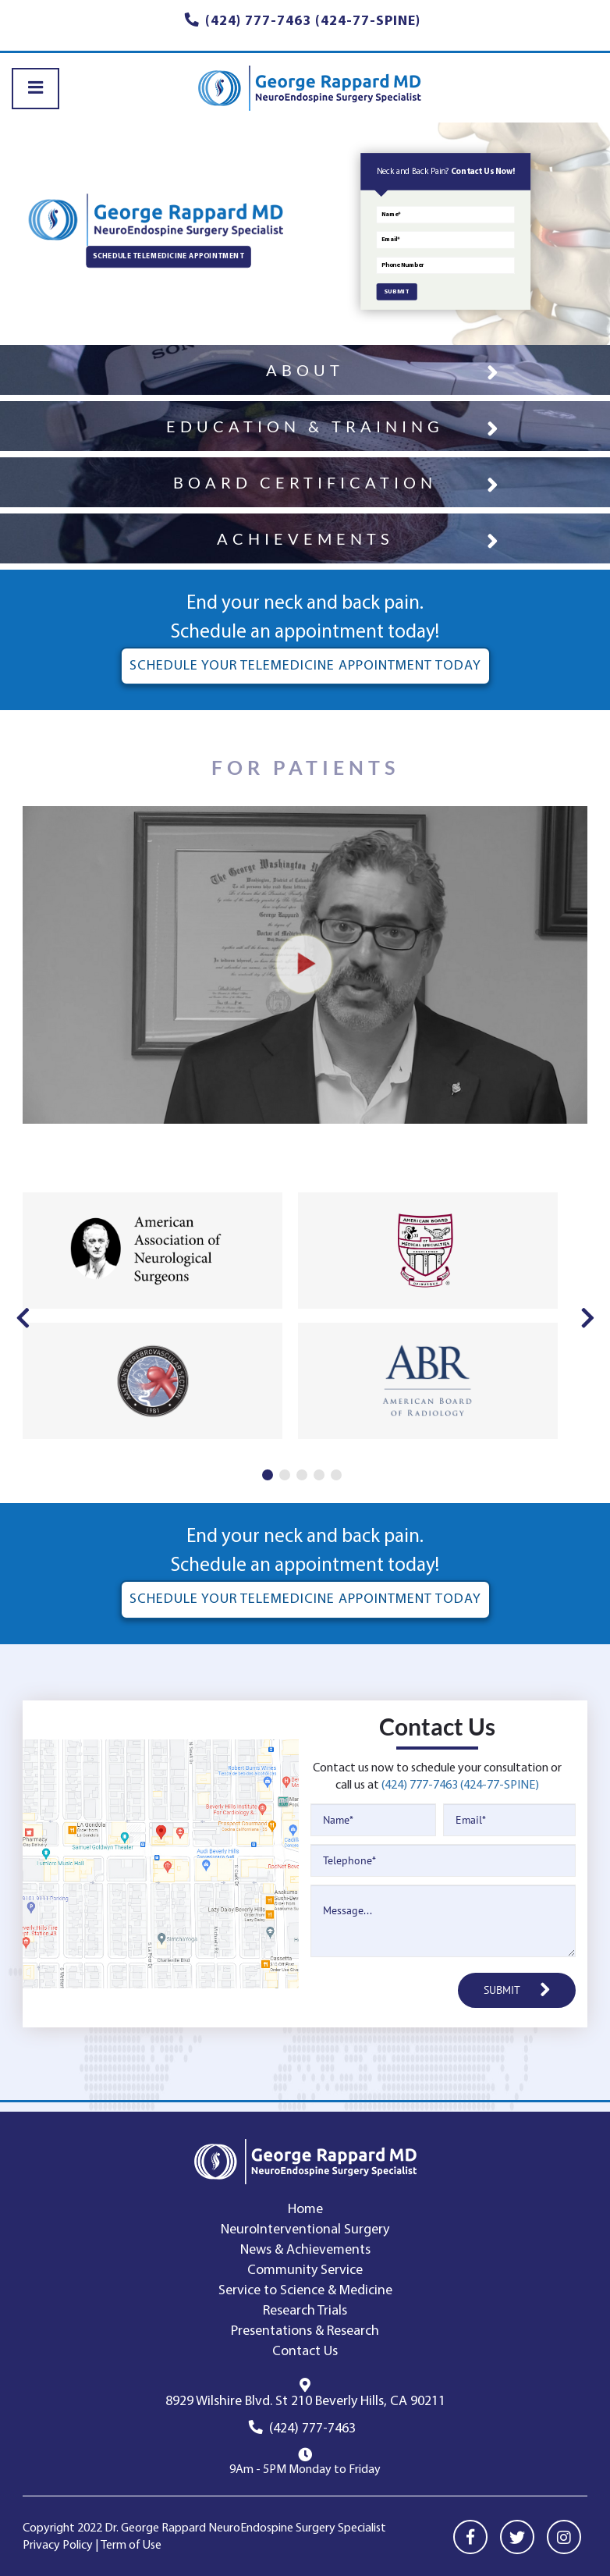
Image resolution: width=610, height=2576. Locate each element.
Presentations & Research (305, 2331)
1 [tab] (267, 1474)
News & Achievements (305, 2250)
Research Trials (305, 2311)
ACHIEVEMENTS (305, 538)
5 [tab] (336, 1474)
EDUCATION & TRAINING (305, 426)
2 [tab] (284, 1474)
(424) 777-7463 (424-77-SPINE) (460, 1785)
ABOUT (305, 370)
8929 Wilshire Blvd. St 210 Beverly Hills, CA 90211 (305, 2401)
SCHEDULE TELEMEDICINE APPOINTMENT (168, 257)
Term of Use (131, 2545)
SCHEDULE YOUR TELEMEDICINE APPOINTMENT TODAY (305, 666)
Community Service (305, 2270)
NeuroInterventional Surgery (305, 2229)
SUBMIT (397, 292)
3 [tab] (301, 1474)
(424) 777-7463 (312, 2428)
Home (305, 2209)
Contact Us (305, 2351)
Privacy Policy (58, 2545)
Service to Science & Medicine (305, 2290)
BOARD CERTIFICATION (305, 482)
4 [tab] (319, 1474)
